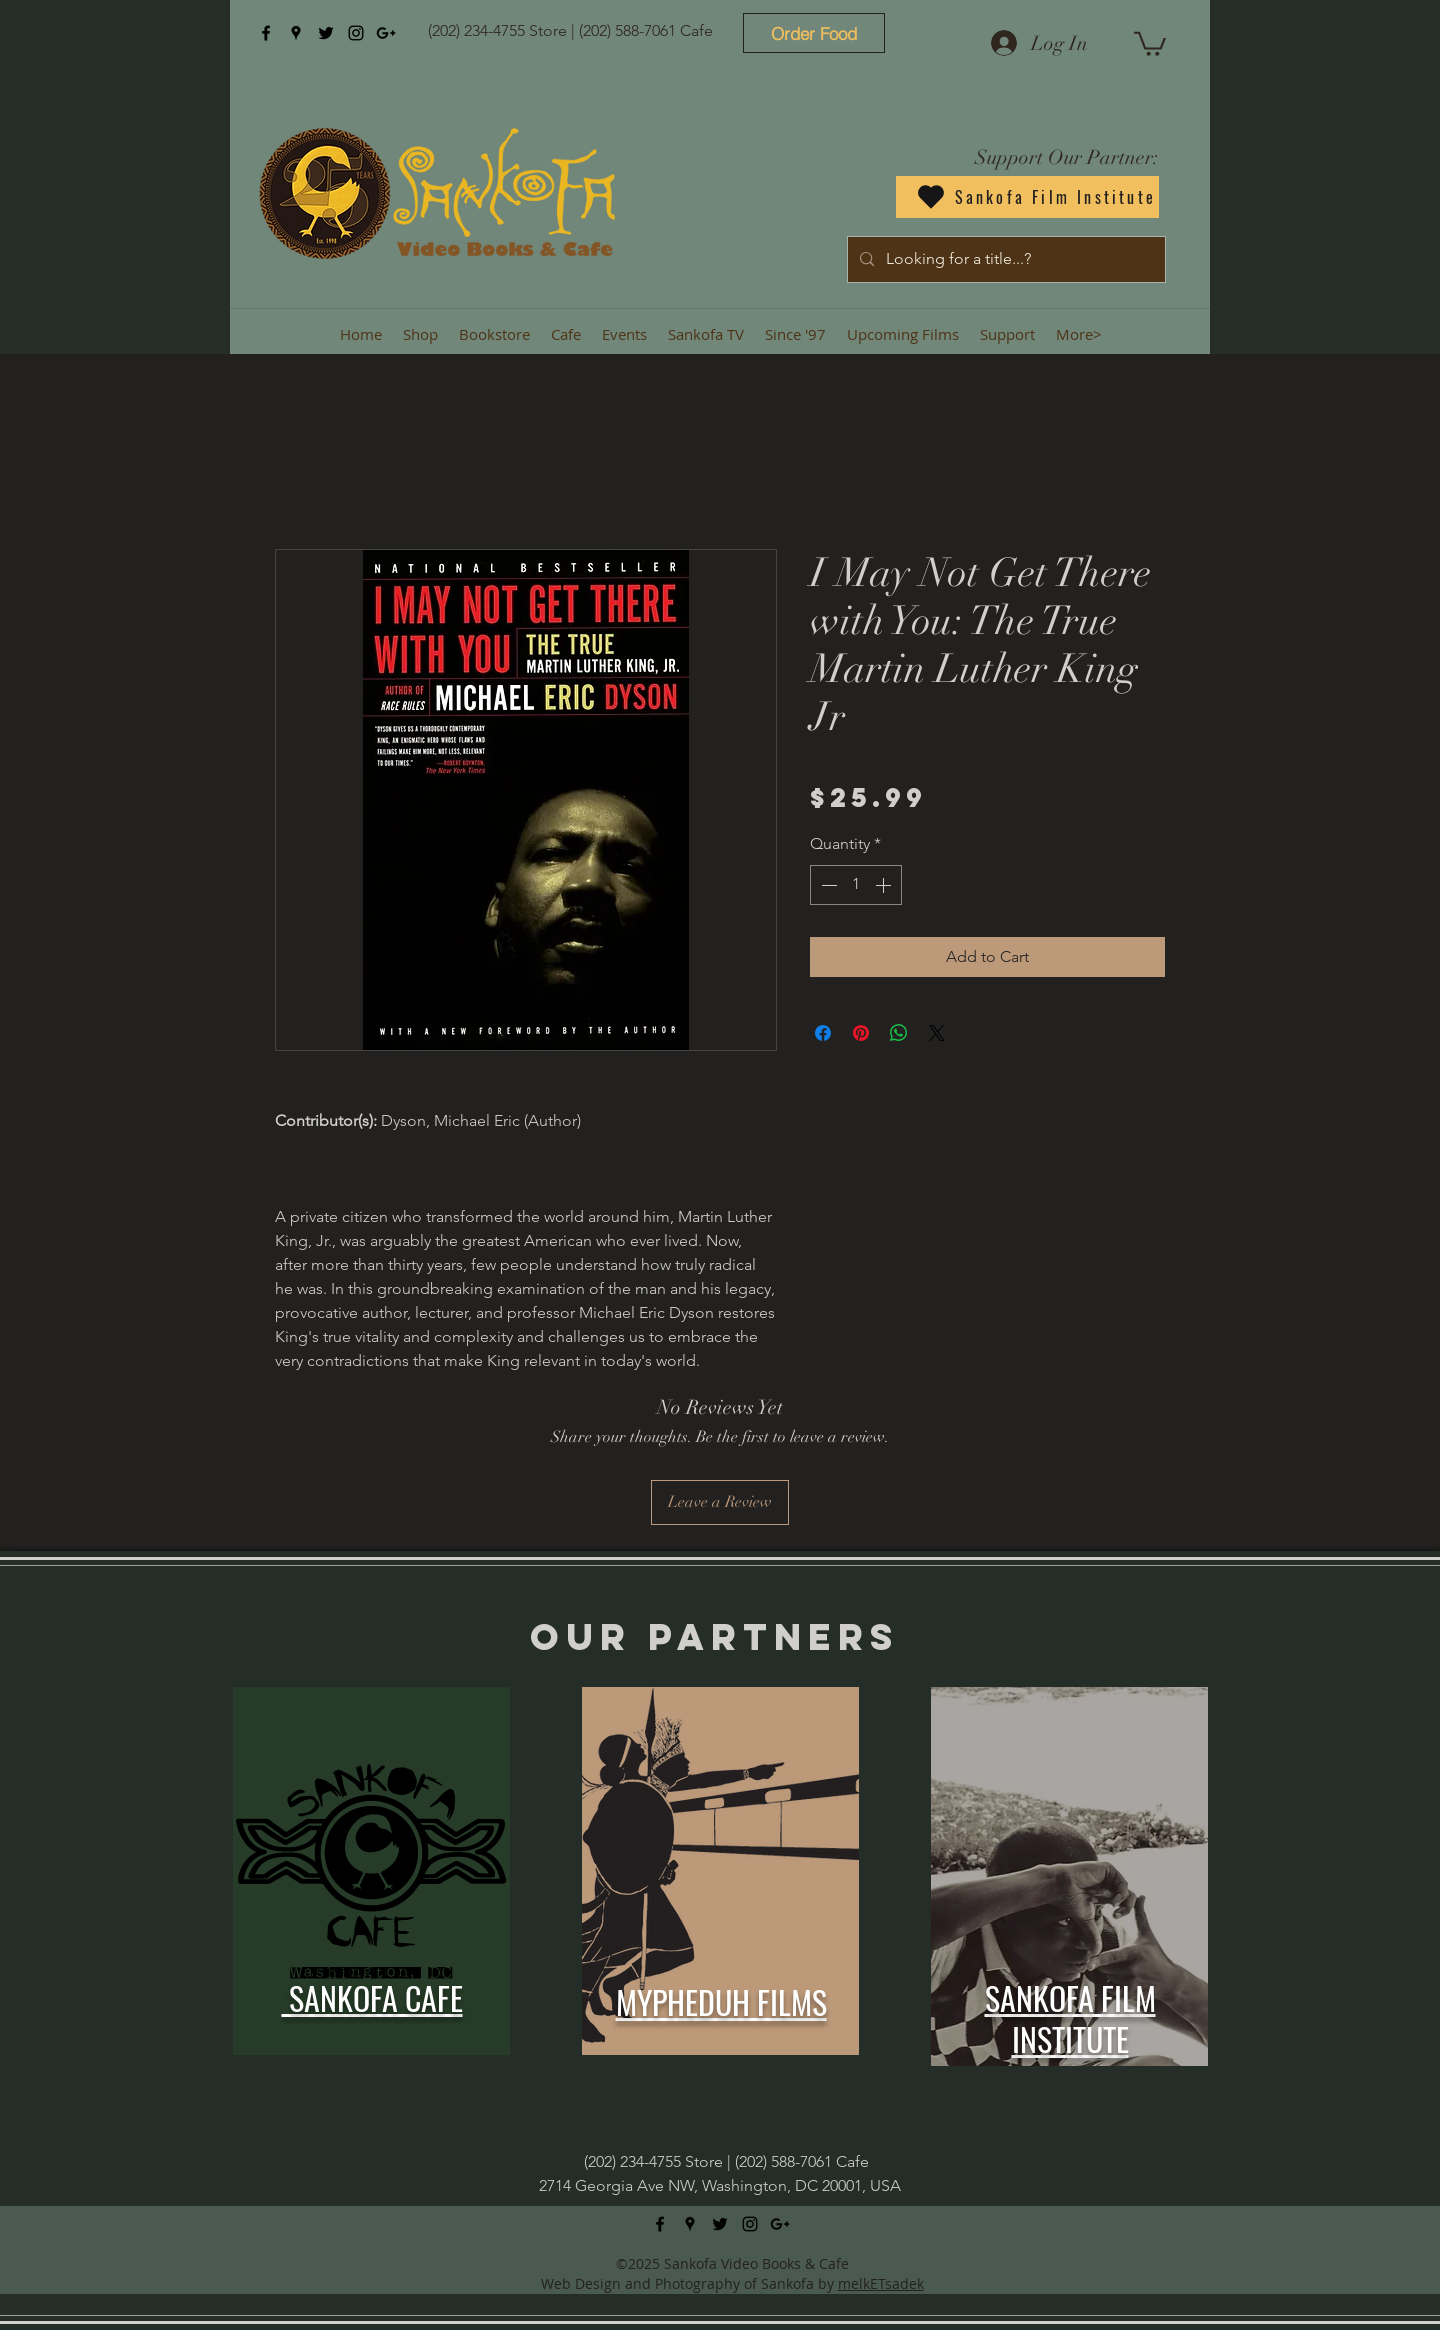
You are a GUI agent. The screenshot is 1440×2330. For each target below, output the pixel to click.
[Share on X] (937, 1033)
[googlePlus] (386, 33)
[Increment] (885, 885)
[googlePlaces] (296, 33)
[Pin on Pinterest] (861, 1033)
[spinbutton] (856, 885)
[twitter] (326, 33)
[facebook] (266, 33)
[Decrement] (827, 885)
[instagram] (356, 33)
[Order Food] (814, 33)
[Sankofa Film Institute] (1027, 197)
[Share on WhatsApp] (899, 1033)
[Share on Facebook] (823, 1033)
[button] (1150, 42)
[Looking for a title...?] (1004, 259)
